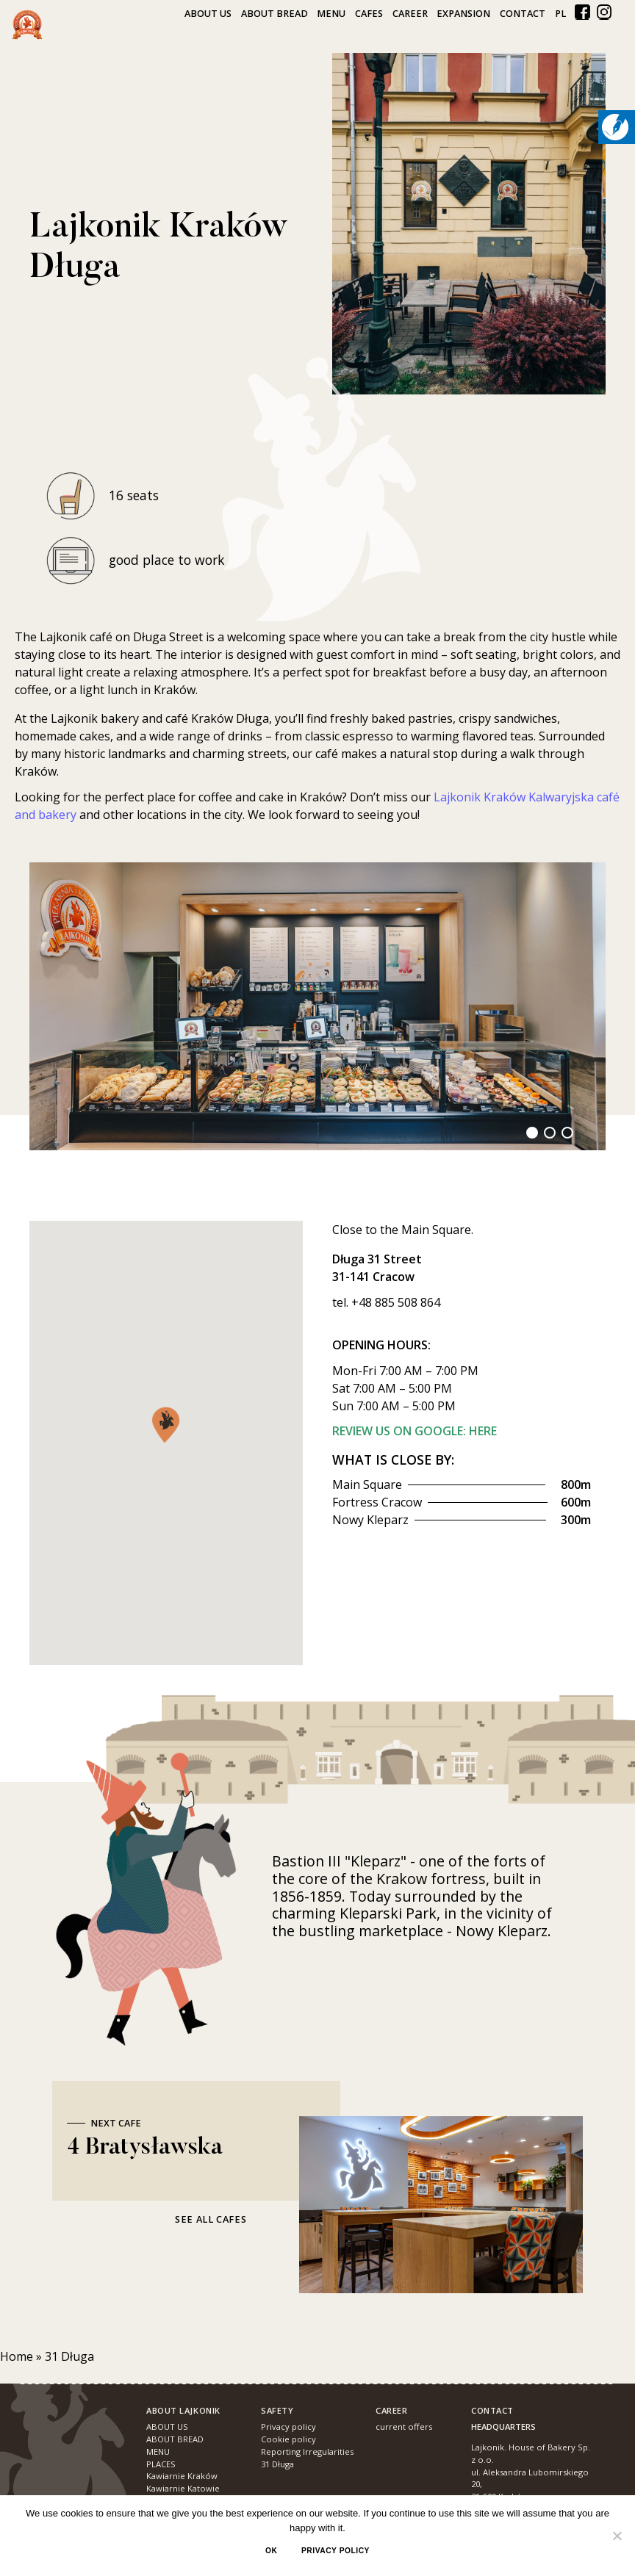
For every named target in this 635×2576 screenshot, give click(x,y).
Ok (271, 2551)
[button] (165, 1425)
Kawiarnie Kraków (182, 2475)
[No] (616, 2535)
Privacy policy (335, 2551)
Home (16, 2356)
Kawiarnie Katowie (183, 2488)
